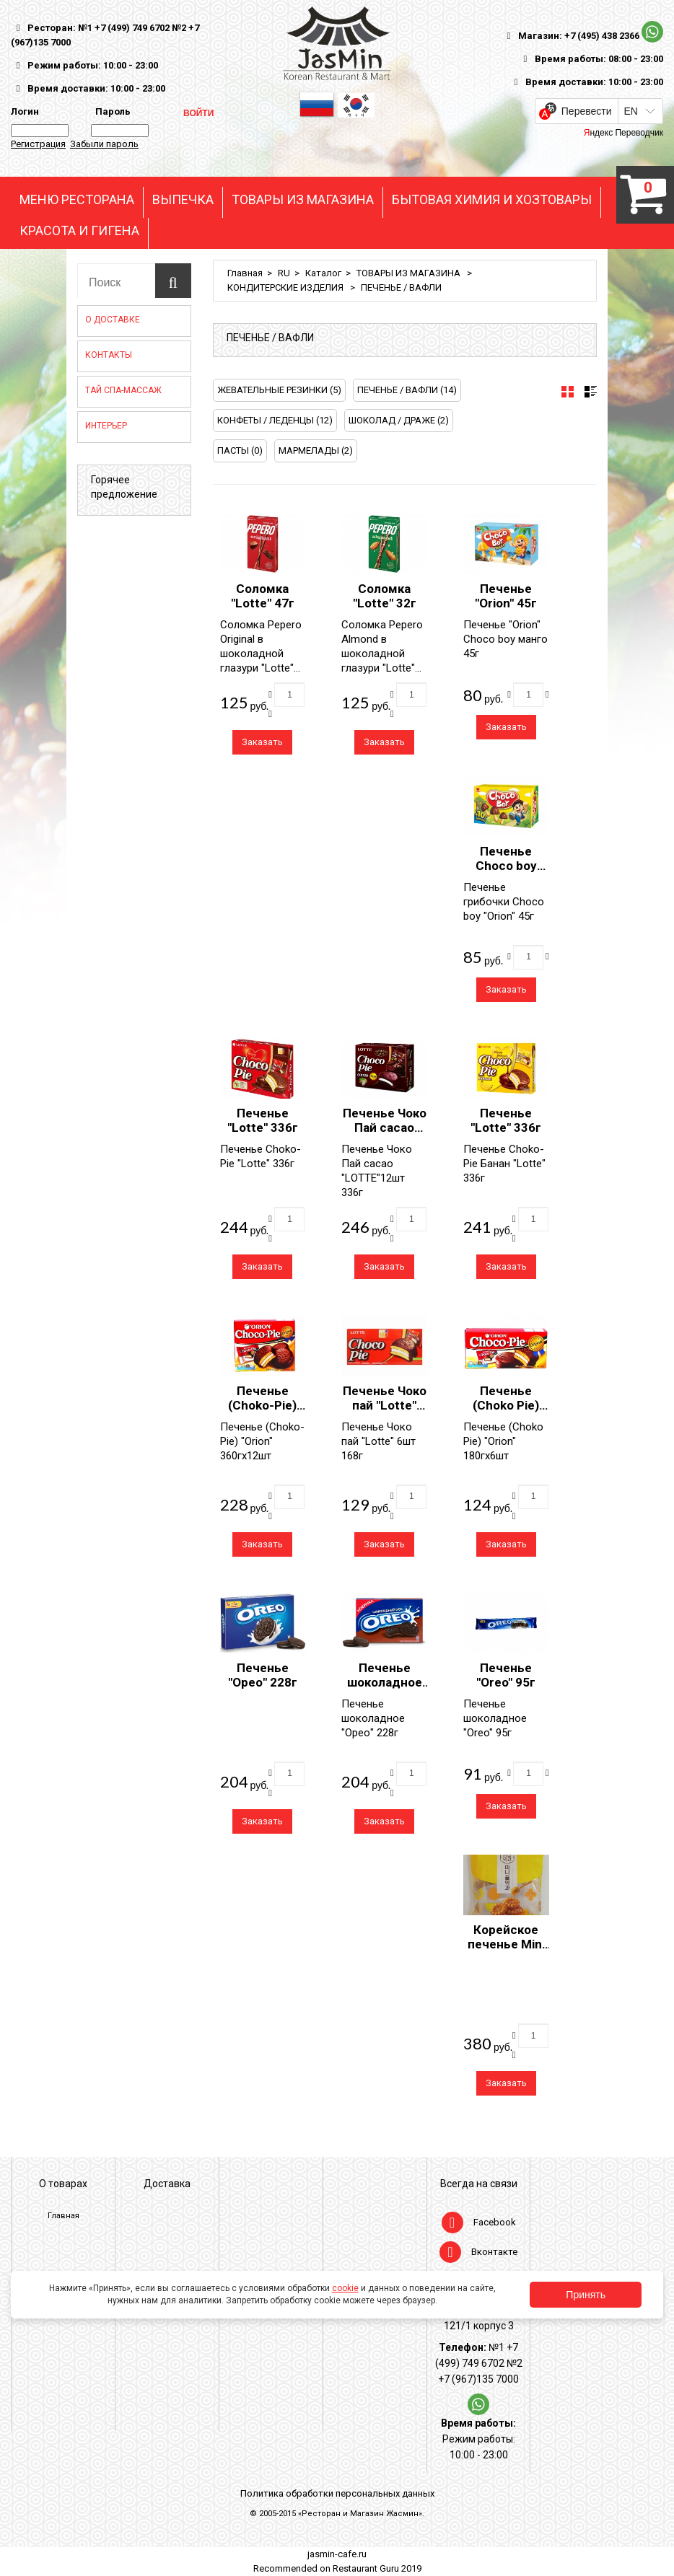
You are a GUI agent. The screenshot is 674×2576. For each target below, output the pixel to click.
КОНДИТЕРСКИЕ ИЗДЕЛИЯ (286, 287)
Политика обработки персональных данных (337, 2493)
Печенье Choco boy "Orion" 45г (506, 865)
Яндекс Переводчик (623, 133)
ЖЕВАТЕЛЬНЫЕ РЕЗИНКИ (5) (279, 389)
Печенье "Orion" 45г (506, 595)
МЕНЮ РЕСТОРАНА (76, 200)
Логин (25, 111)
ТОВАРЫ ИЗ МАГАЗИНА (303, 200)
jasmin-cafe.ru (337, 2554)
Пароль (111, 111)
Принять (585, 2294)
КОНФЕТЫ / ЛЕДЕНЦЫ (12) (275, 420)
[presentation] (567, 391)
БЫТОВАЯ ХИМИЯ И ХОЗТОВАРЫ (492, 200)
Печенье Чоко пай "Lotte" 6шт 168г (384, 1405)
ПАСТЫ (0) (240, 450)
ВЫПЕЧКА (183, 200)
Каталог (323, 273)
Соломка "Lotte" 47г (262, 595)
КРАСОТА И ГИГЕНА (79, 231)
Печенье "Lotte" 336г (262, 1120)
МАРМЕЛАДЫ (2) (316, 450)
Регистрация (38, 144)
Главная (245, 273)
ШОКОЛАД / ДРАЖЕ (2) (399, 420)
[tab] (567, 391)
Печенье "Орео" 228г (262, 1675)
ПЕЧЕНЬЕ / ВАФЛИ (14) (407, 389)
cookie (345, 2288)
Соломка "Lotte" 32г (384, 595)
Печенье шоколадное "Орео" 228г (384, 1682)
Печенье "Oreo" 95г (505, 1675)
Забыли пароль (104, 144)
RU (284, 273)
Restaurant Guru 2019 (377, 2568)
